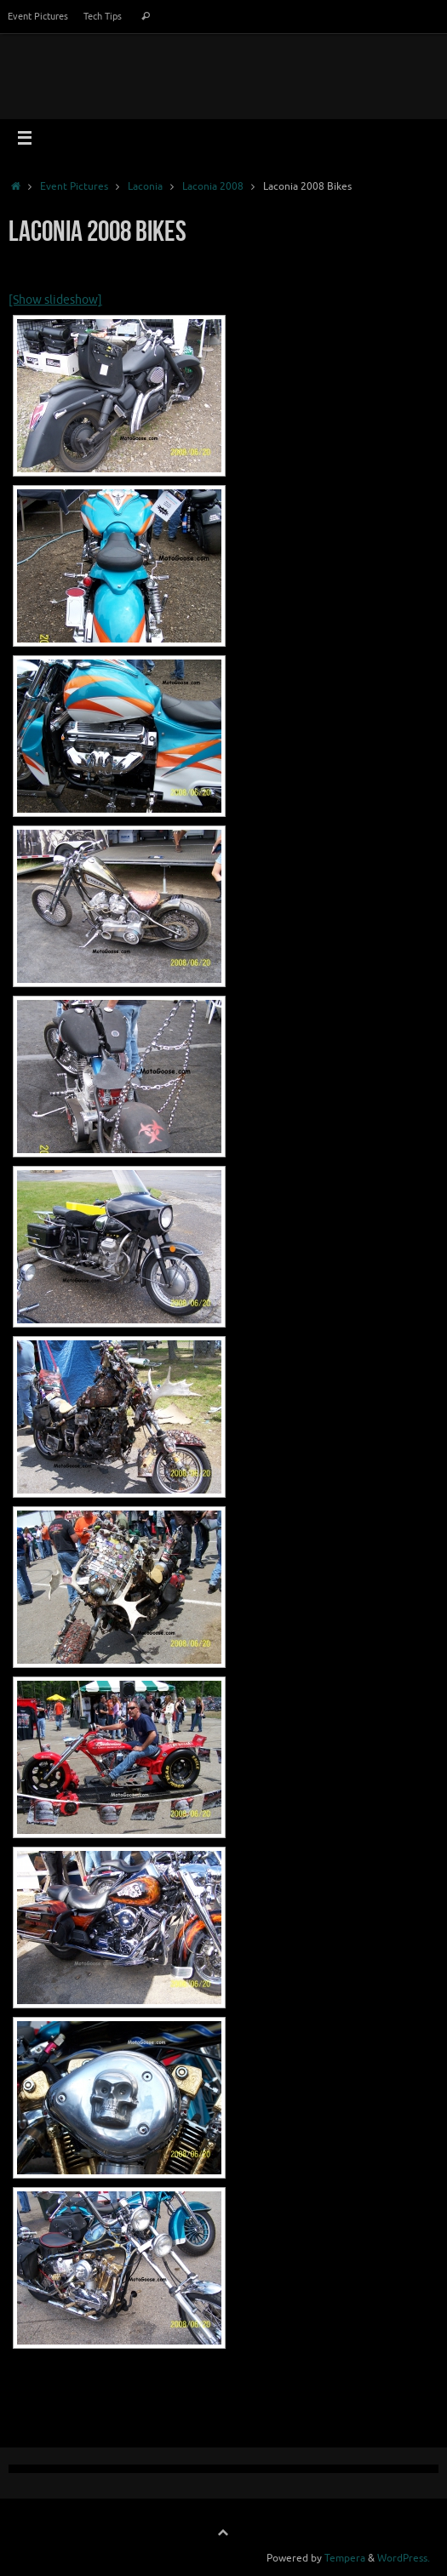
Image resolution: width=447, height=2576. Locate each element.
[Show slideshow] (55, 300)
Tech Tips (102, 16)
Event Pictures (38, 16)
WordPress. (403, 2558)
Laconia (145, 186)
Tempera (344, 2558)
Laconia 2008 (213, 186)
